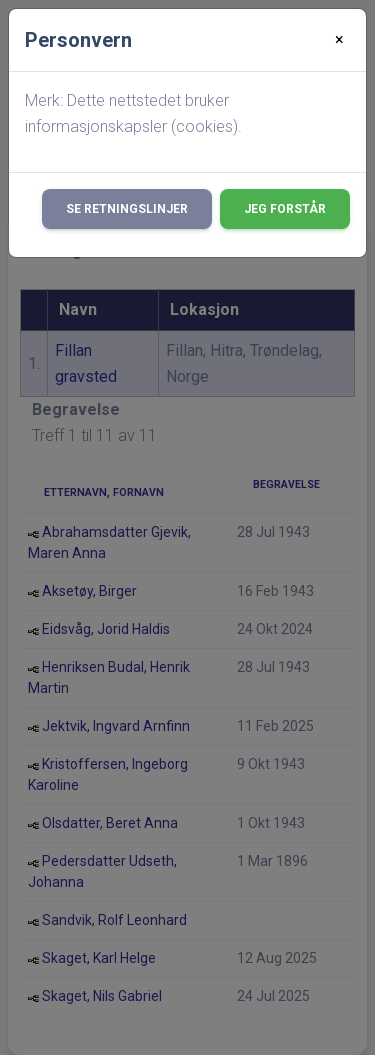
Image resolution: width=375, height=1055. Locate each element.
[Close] (339, 40)
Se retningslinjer (127, 209)
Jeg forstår (285, 209)
